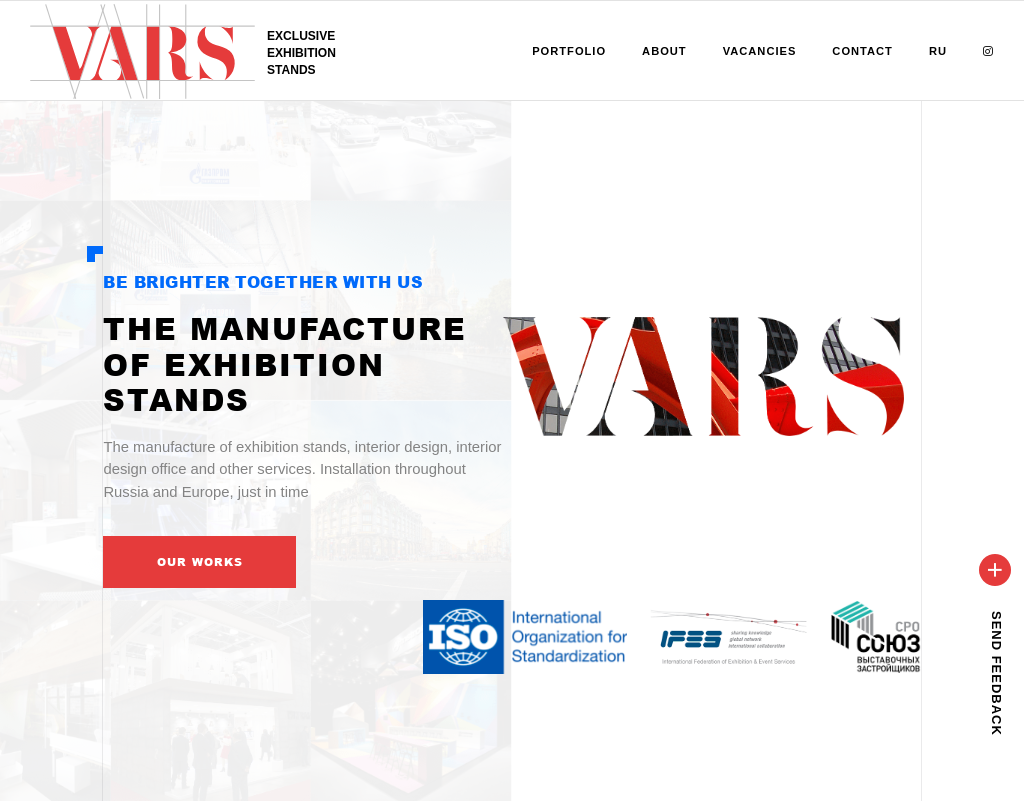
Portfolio (569, 51)
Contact (862, 51)
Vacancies (760, 51)
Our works (200, 561)
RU (938, 51)
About (664, 51)
